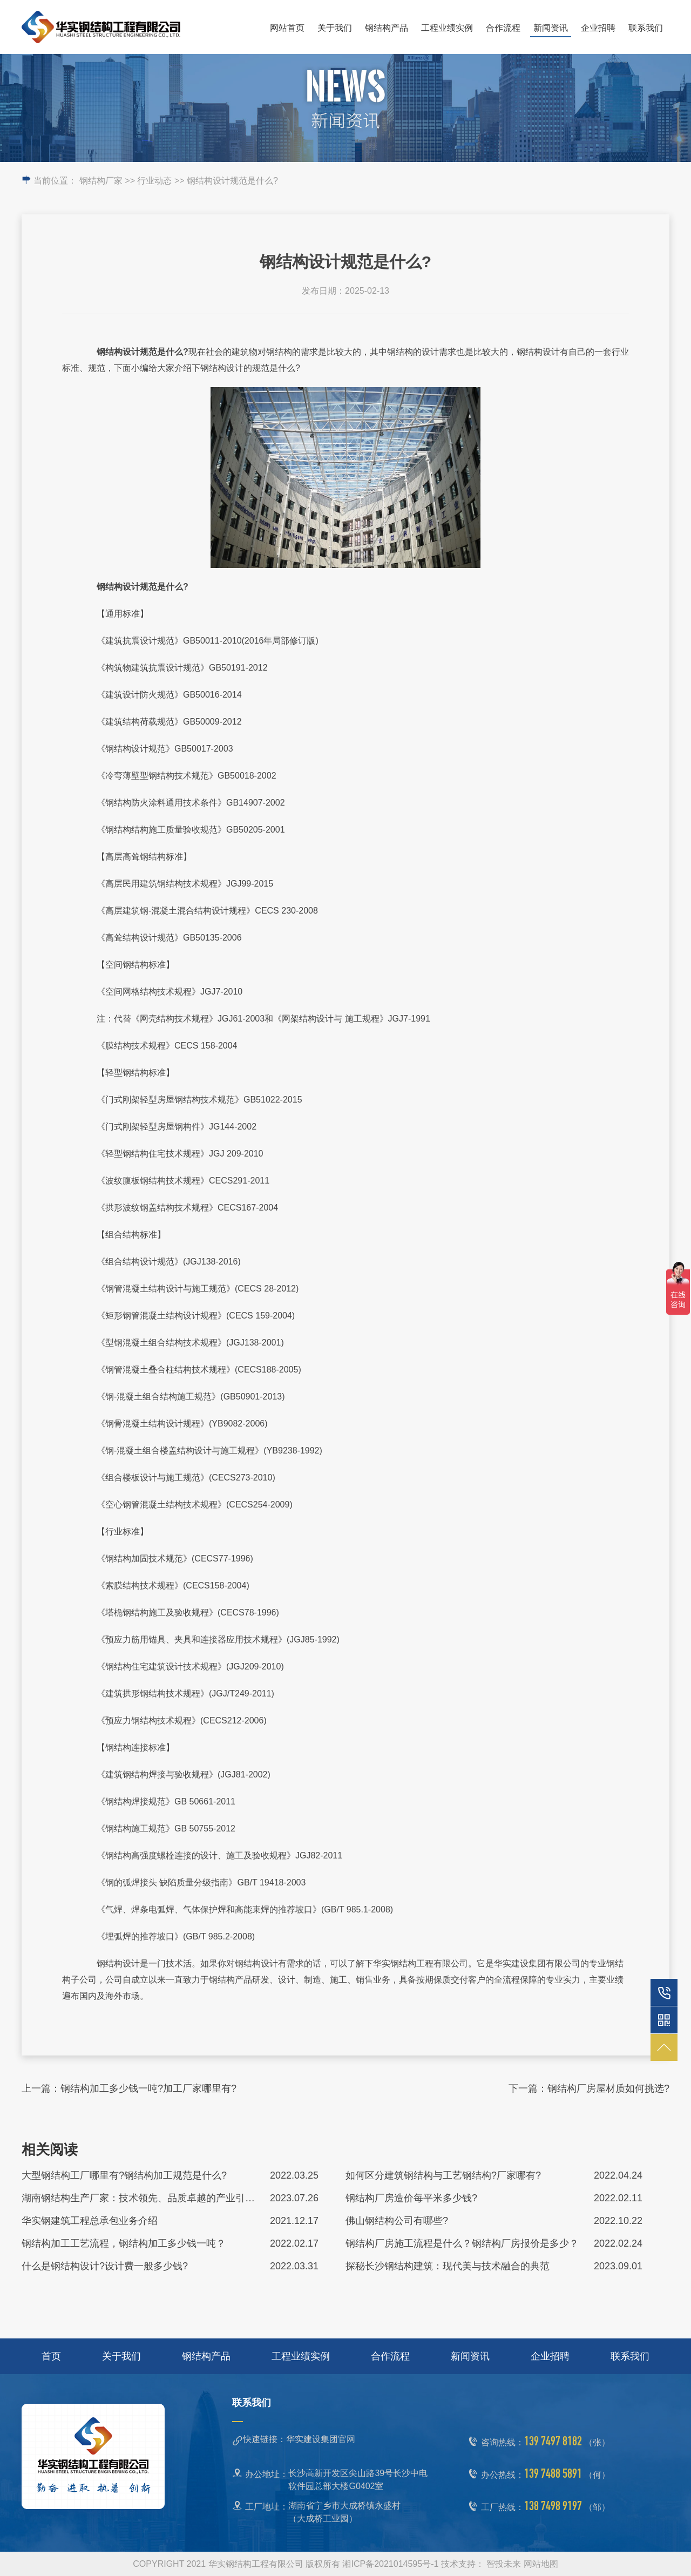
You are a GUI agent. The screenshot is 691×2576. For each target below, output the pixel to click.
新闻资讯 (550, 27)
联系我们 (645, 27)
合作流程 (503, 27)
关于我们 (334, 27)
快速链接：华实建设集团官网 (299, 2439)
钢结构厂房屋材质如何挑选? (608, 2088)
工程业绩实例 (447, 27)
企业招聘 (598, 27)
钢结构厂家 (101, 180)
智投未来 (503, 2563)
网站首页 (287, 27)
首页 (51, 2356)
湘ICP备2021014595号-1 (390, 2563)
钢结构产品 (386, 27)
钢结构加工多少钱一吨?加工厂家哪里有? (148, 2088)
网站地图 (541, 2563)
